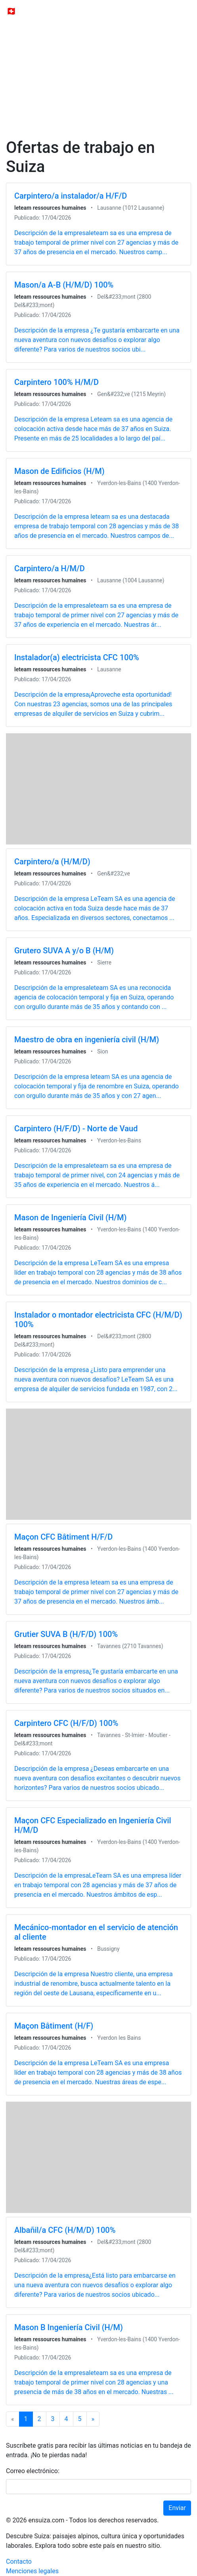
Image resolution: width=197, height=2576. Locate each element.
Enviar (177, 2508)
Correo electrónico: (32, 2471)
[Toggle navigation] (179, 11)
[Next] (93, 2419)
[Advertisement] (98, 59)
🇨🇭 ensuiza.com (34, 11)
